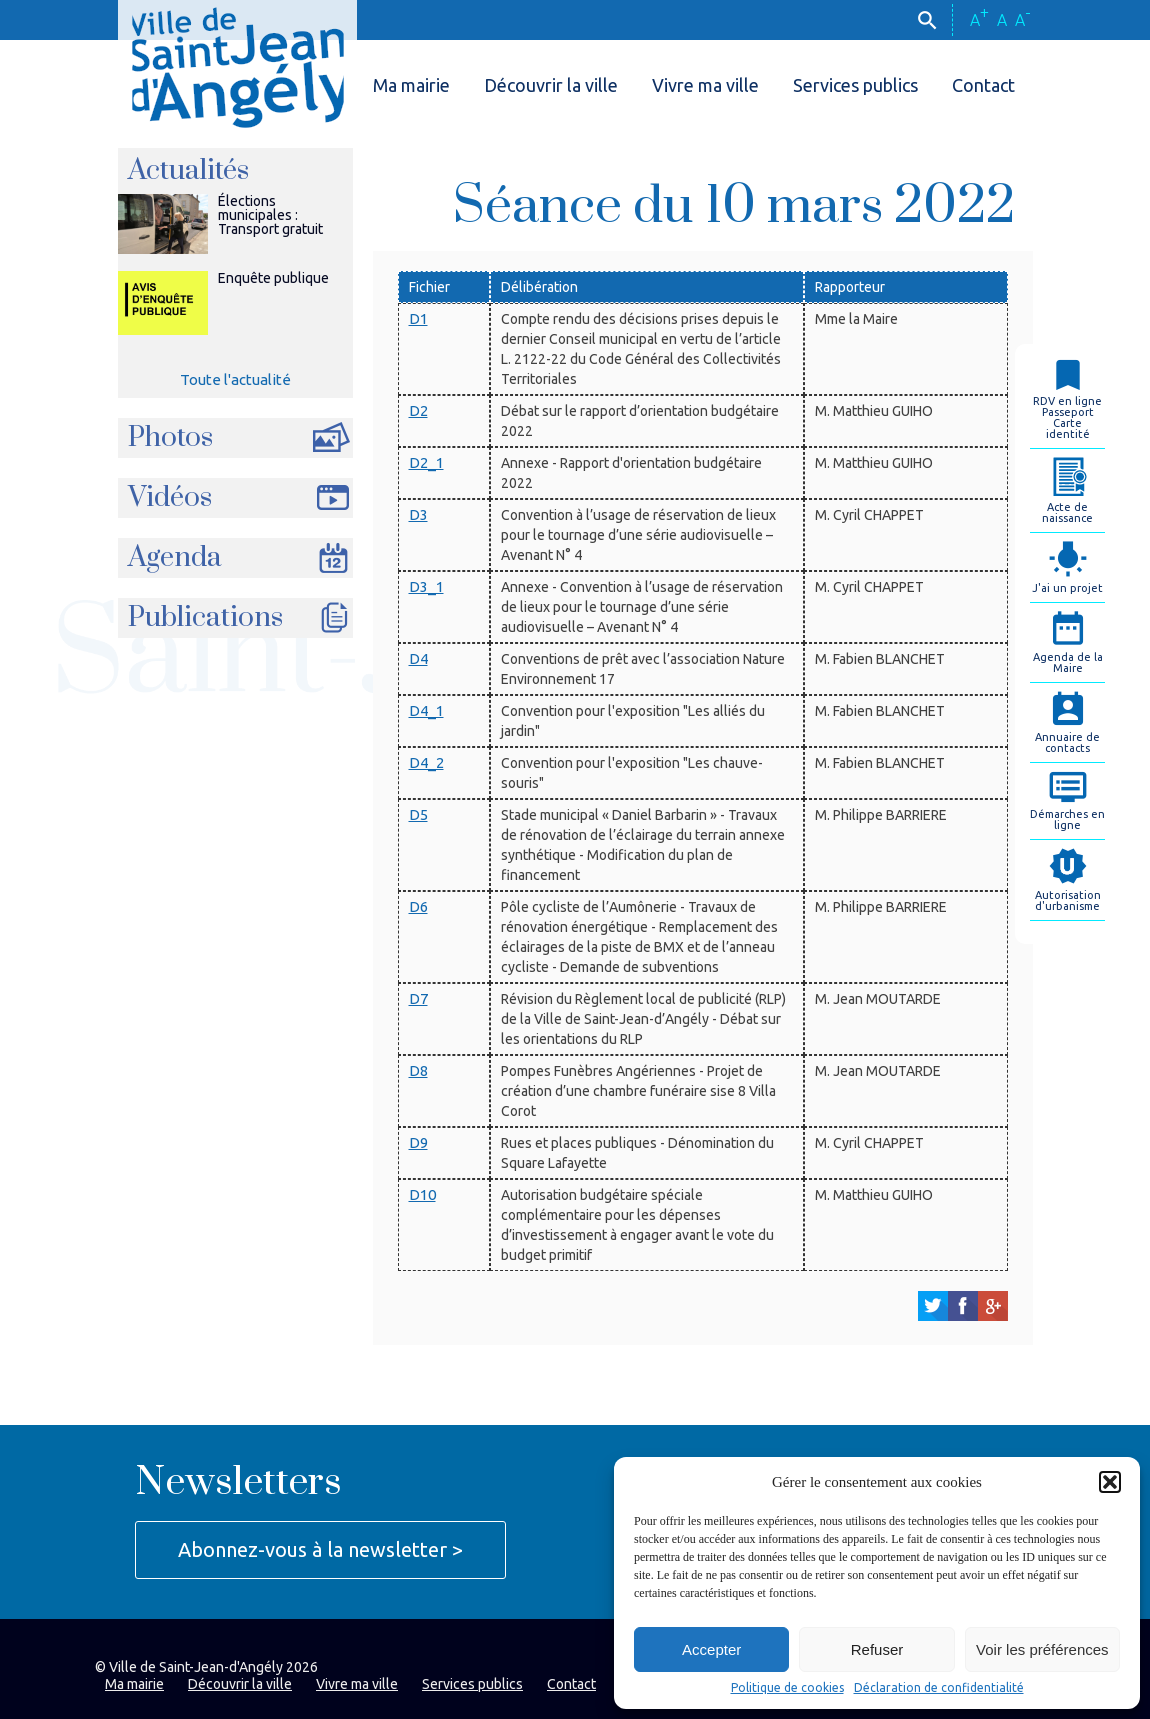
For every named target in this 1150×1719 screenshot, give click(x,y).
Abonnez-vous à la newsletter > (320, 1549)
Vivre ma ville (705, 85)
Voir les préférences (1042, 1649)
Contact (983, 85)
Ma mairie (411, 85)
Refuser (877, 1649)
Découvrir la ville (551, 85)
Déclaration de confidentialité (939, 1688)
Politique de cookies (787, 1688)
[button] (1110, 1482)
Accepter (711, 1649)
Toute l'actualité (235, 379)
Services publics (855, 85)
